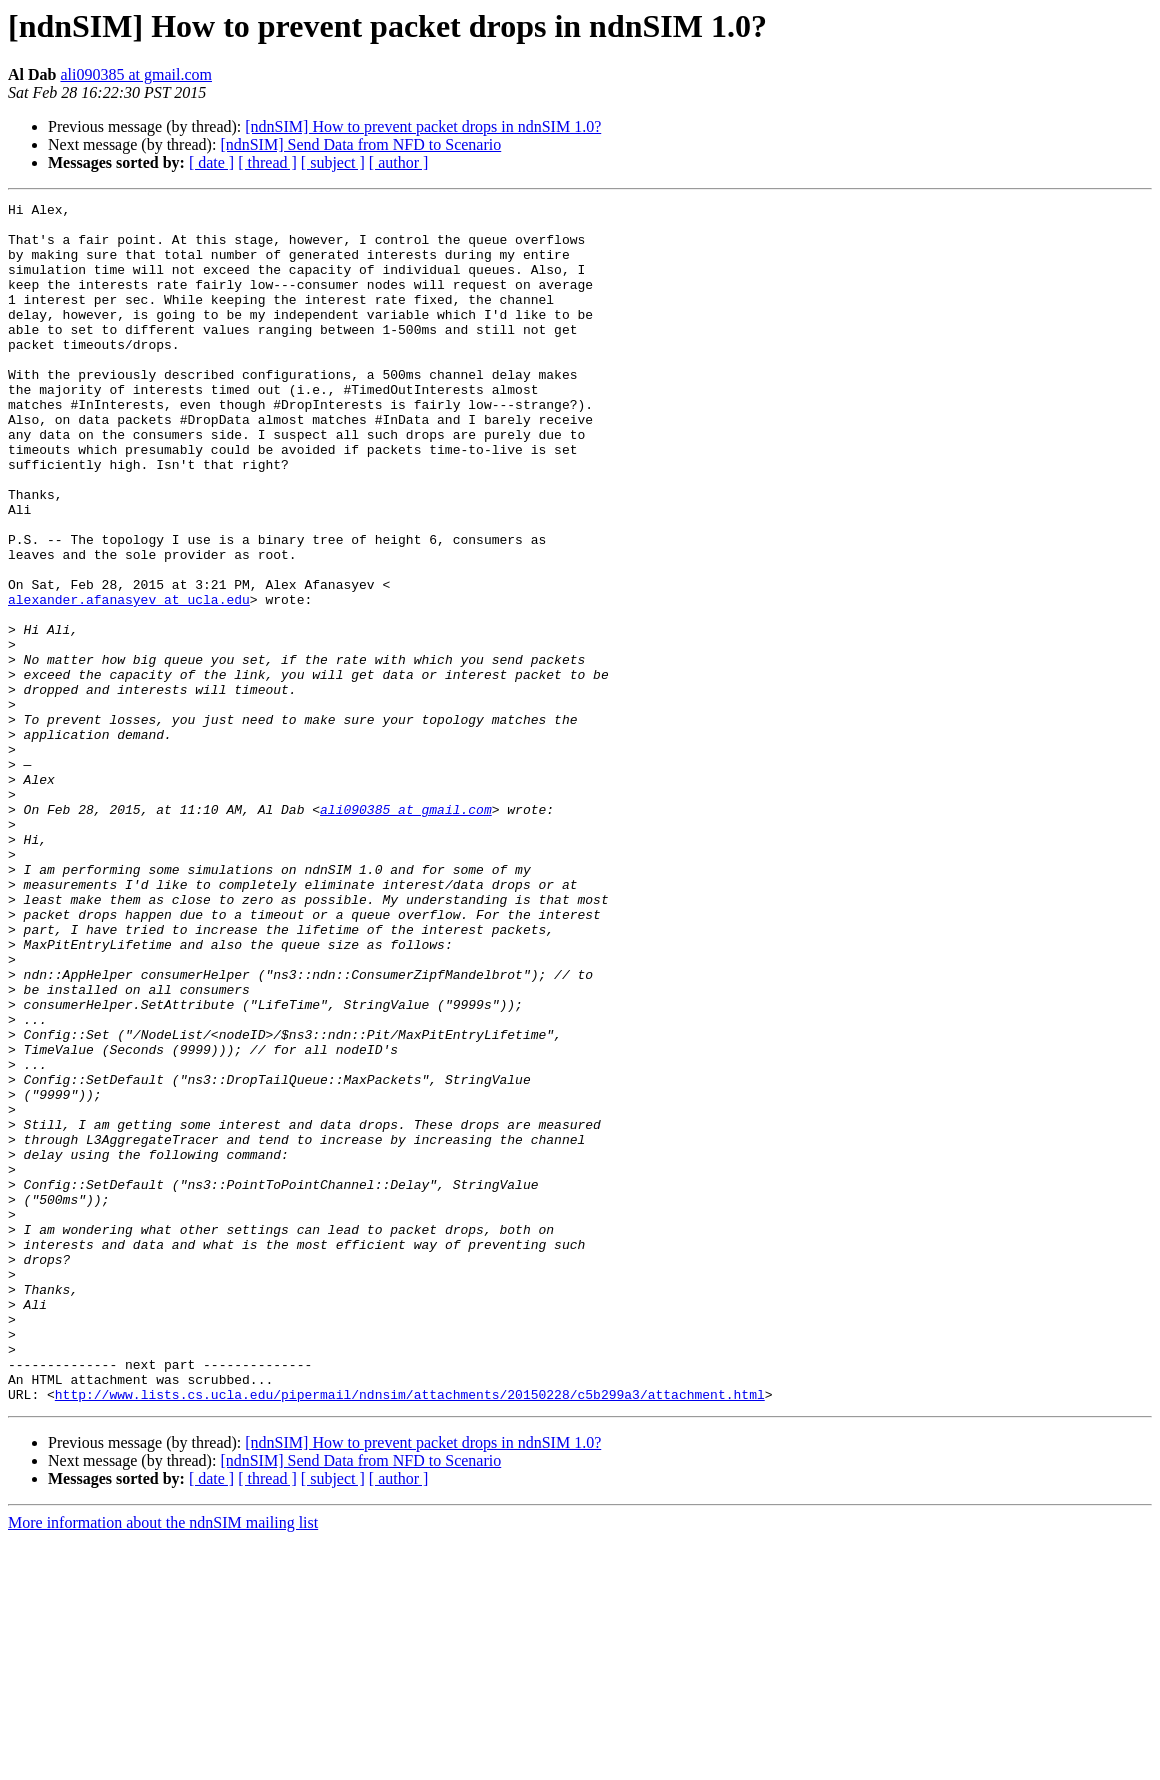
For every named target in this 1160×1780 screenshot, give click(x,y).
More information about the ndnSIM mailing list (163, 1762)
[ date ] (211, 162)
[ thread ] (267, 162)
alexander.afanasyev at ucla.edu (129, 680)
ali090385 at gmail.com (136, 74)
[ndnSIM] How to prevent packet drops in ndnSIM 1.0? (423, 126)
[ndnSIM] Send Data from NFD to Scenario (360, 144)
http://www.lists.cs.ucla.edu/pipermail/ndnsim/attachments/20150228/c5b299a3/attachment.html (410, 1634)
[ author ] (399, 162)
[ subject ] (333, 162)
